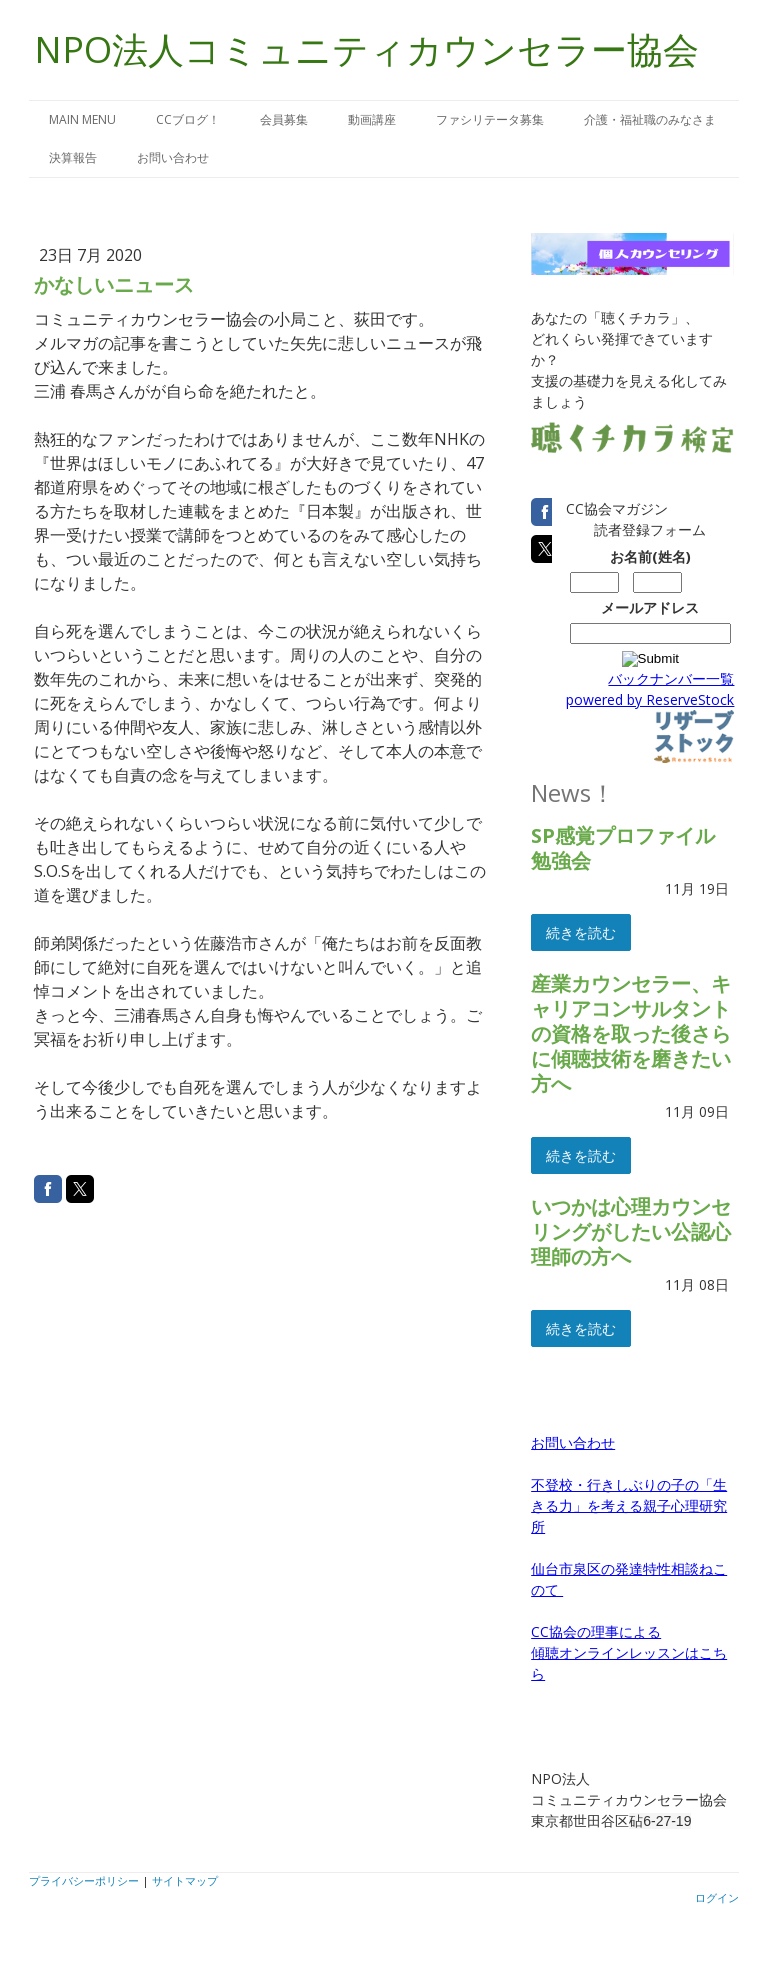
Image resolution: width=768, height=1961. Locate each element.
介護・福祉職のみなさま (650, 119)
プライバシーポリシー (84, 1880)
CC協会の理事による (596, 1631)
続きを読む (581, 932)
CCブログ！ (188, 119)
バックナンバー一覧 (671, 678)
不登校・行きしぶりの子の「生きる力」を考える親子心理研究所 (629, 1505)
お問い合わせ (173, 157)
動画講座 (372, 119)
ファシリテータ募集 (490, 119)
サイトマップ (185, 1880)
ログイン (717, 1897)
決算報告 (73, 157)
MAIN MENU (82, 119)
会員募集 (284, 119)
